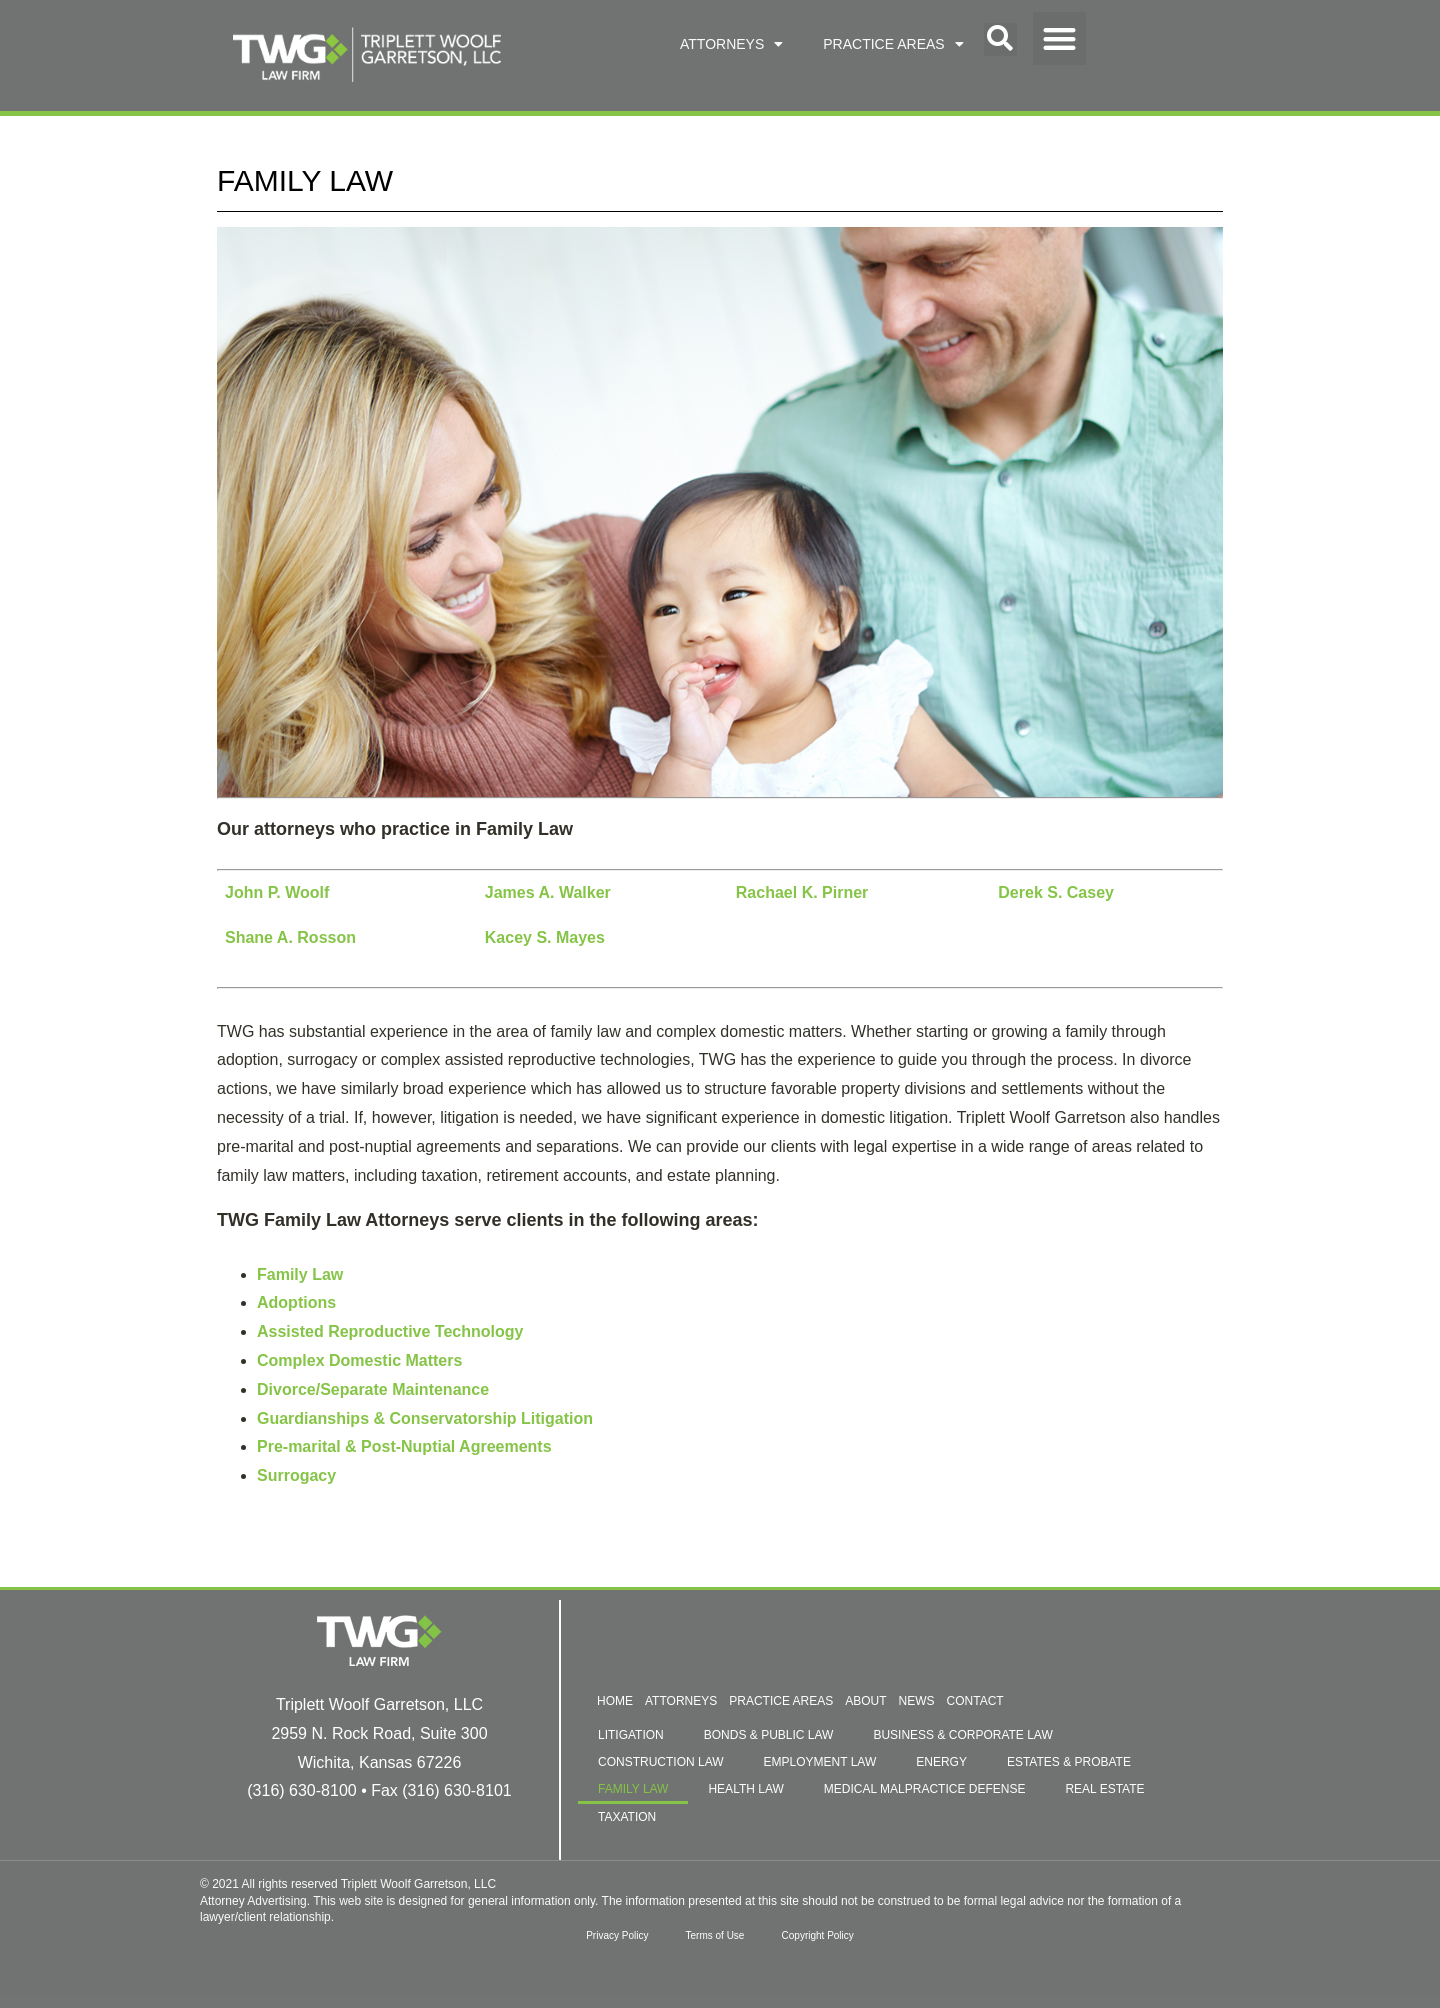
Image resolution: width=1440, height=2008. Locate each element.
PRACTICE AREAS (893, 44)
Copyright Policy (820, 1935)
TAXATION (627, 1817)
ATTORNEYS (731, 44)
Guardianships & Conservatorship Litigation (425, 1418)
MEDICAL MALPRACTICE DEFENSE (925, 1789)
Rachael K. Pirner (802, 892)
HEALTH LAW (745, 1789)
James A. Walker (548, 892)
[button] (1000, 39)
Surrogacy (296, 1475)
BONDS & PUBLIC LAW (769, 1735)
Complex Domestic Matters (359, 1360)
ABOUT (865, 1701)
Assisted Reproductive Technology (390, 1331)
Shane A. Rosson (290, 937)
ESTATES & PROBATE (1069, 1762)
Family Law (300, 1274)
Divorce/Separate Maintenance (373, 1389)
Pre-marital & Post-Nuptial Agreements (404, 1446)
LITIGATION (631, 1735)
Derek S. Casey (1056, 892)
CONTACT (975, 1701)
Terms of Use (715, 1935)
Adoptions (296, 1302)
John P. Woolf (277, 892)
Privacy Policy (614, 1935)
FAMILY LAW (633, 1789)
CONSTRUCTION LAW (661, 1762)
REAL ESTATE (1104, 1789)
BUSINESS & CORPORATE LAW (962, 1735)
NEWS (917, 1701)
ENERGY (941, 1762)
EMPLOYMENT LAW (820, 1762)
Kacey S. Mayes (545, 937)
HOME (615, 1701)
